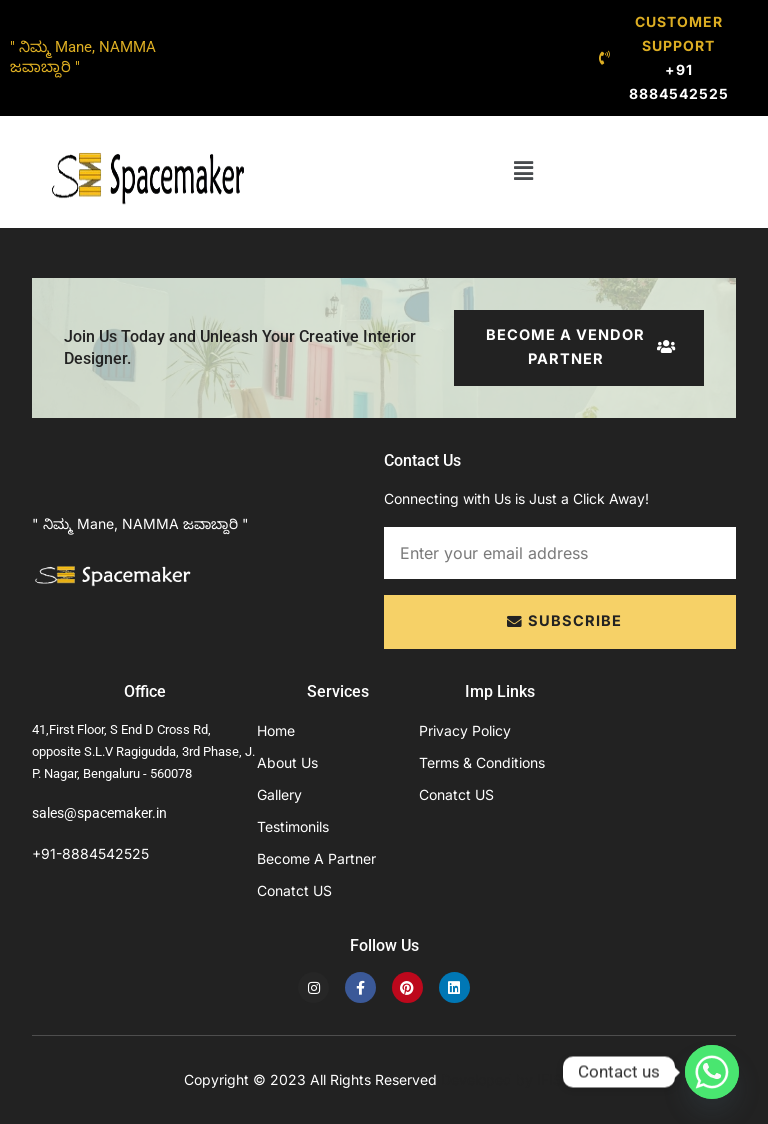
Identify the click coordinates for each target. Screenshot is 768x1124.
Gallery (279, 794)
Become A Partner (316, 858)
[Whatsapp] (712, 1072)
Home (276, 730)
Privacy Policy (465, 730)
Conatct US (294, 890)
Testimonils (293, 826)
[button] (523, 171)
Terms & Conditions (482, 762)
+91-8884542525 (90, 853)
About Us (287, 762)
